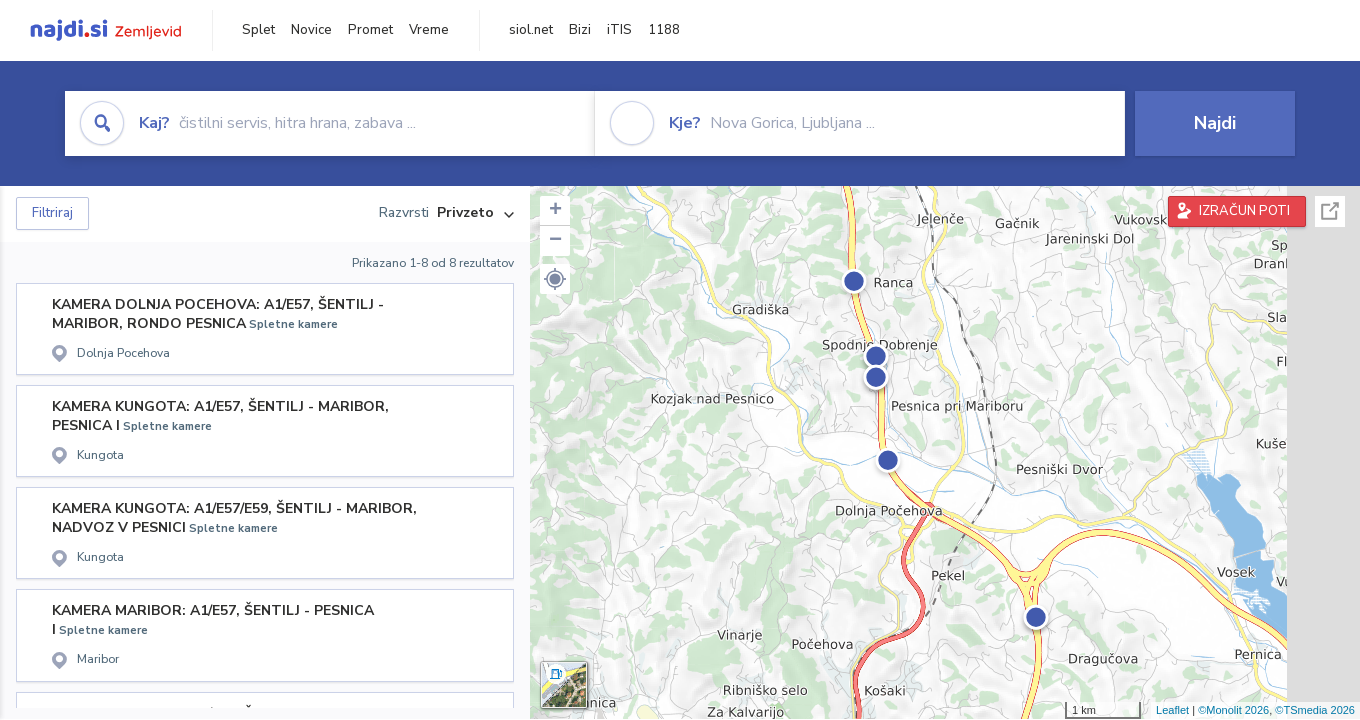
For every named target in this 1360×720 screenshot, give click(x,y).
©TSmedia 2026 (1315, 710)
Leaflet (1172, 710)
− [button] (555, 241)
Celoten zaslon (1330, 211)
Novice (311, 30)
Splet (258, 30)
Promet (370, 30)
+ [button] (555, 211)
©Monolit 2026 (1233, 710)
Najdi (1215, 123)
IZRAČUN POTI (1244, 211)
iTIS (619, 30)
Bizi (580, 30)
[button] (555, 279)
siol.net (531, 30)
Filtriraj (52, 213)
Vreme (429, 30)
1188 (664, 30)
